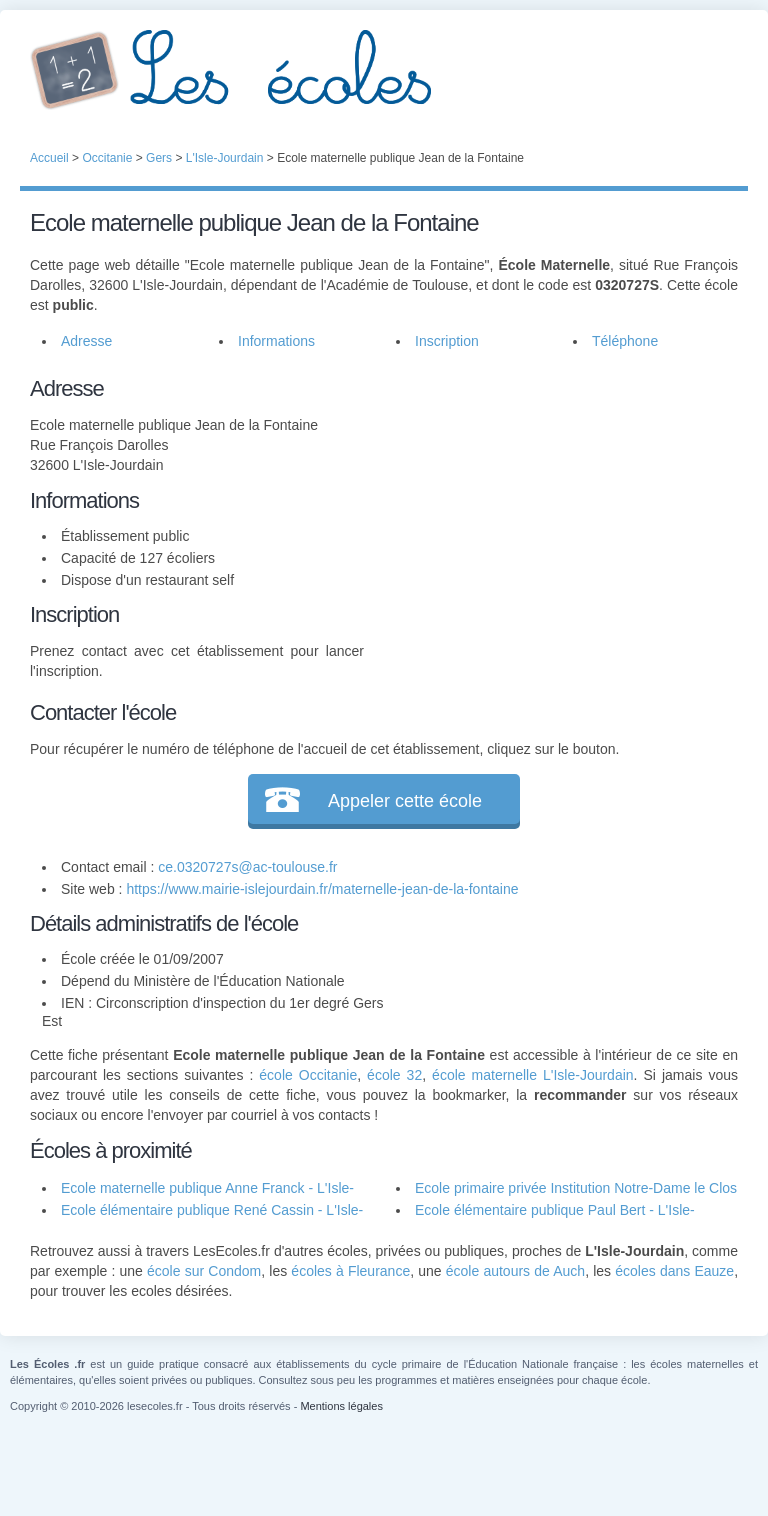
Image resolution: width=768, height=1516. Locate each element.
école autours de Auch (515, 1271)
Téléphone (625, 341)
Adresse (86, 341)
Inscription (447, 341)
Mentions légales (341, 1406)
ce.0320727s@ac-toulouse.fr (247, 867)
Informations (276, 341)
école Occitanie (308, 1075)
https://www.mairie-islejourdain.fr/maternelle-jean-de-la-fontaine (322, 889)
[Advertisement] (551, 497)
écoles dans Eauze (674, 1271)
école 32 (394, 1075)
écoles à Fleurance (350, 1271)
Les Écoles (384, 70)
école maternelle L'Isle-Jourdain (533, 1075)
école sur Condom (204, 1271)
